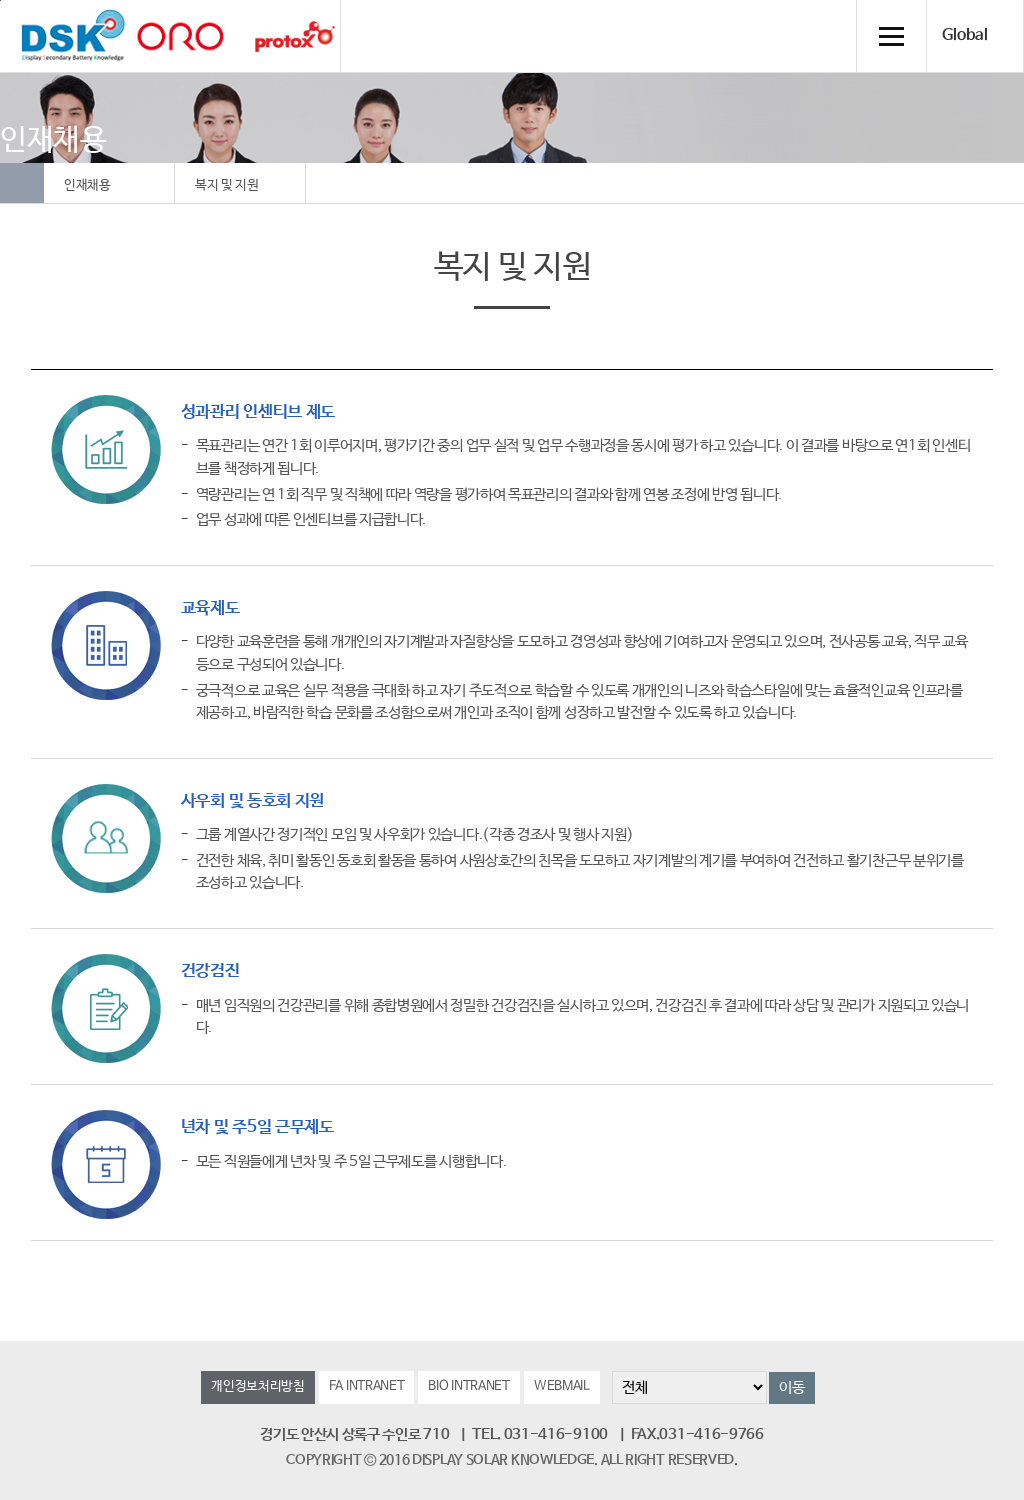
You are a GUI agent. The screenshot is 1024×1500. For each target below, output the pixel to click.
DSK (73, 36)
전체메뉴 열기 (891, 36)
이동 (791, 1387)
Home (22, 183)
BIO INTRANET (468, 1386)
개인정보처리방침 (258, 1386)
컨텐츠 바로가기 (0, 0)
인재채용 (87, 185)
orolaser (180, 36)
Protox (295, 36)
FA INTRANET (367, 1386)
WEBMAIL (562, 1386)
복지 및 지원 (227, 185)
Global (965, 36)
